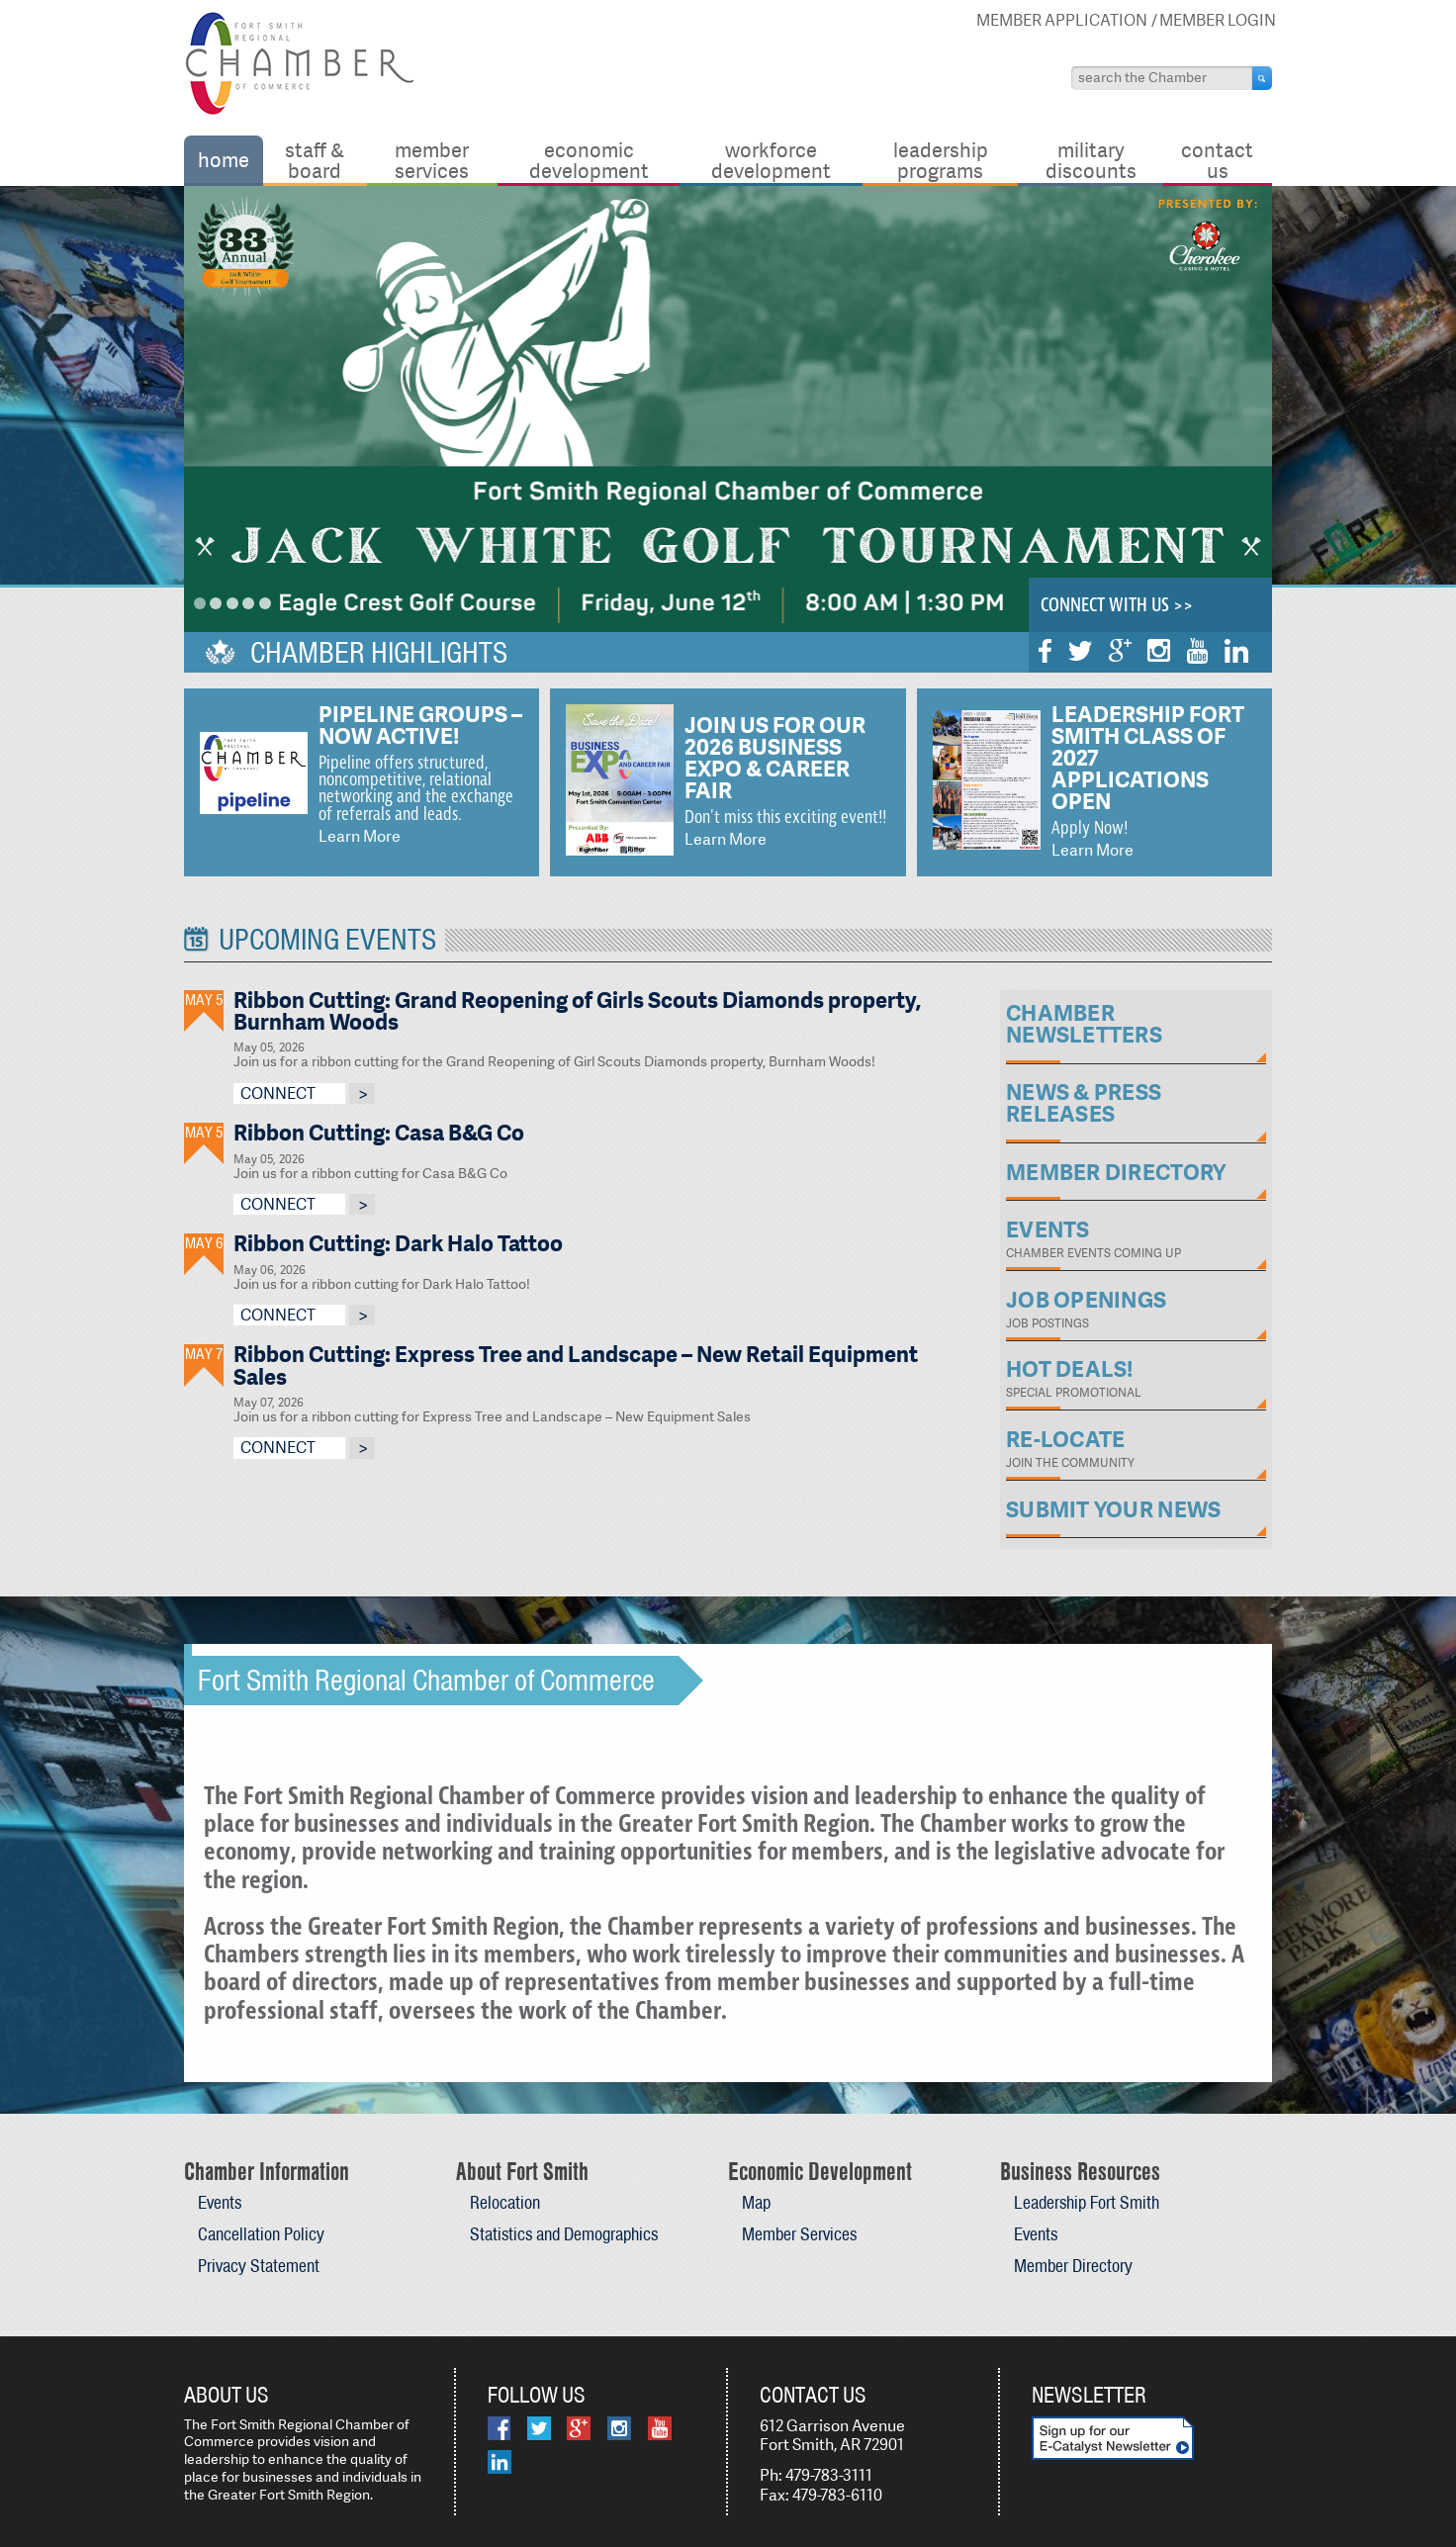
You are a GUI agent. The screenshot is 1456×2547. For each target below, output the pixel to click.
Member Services (432, 159)
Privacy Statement (258, 2265)
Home (223, 159)
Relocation (505, 2202)
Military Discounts (1091, 159)
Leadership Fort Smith (1086, 2202)
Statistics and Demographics (564, 2234)
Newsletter (1089, 2395)
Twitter (1080, 651)
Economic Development (589, 159)
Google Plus (1120, 650)
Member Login (1217, 20)
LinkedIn (1236, 651)
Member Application (1061, 20)
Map (756, 2202)
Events (219, 2202)
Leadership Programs (940, 159)
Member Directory (1073, 2265)
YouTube (1197, 651)
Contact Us (1217, 159)
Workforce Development (771, 159)
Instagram (1158, 650)
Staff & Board (314, 159)
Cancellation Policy (261, 2234)
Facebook (1045, 651)
